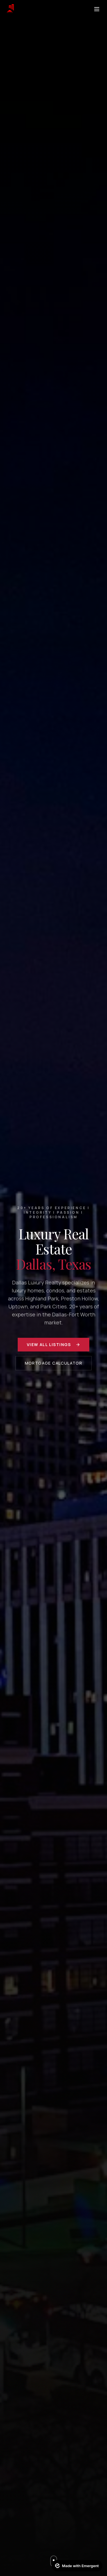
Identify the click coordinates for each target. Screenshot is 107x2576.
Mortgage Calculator (53, 1363)
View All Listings (53, 1344)
